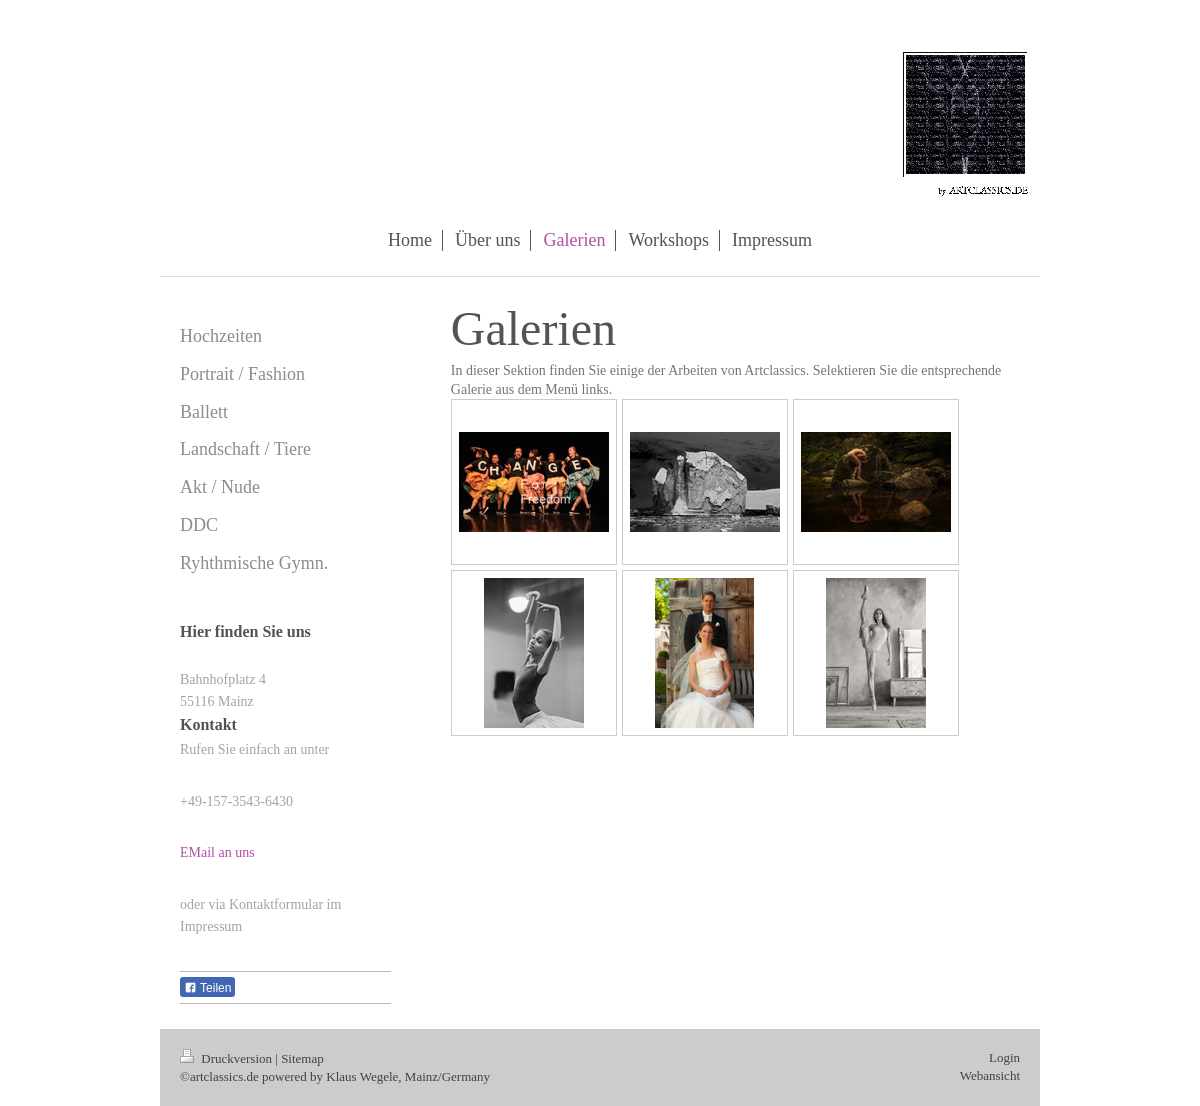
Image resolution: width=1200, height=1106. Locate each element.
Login (1004, 1057)
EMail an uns (217, 852)
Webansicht (990, 1075)
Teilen (207, 988)
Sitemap (302, 1058)
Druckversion (227, 1058)
